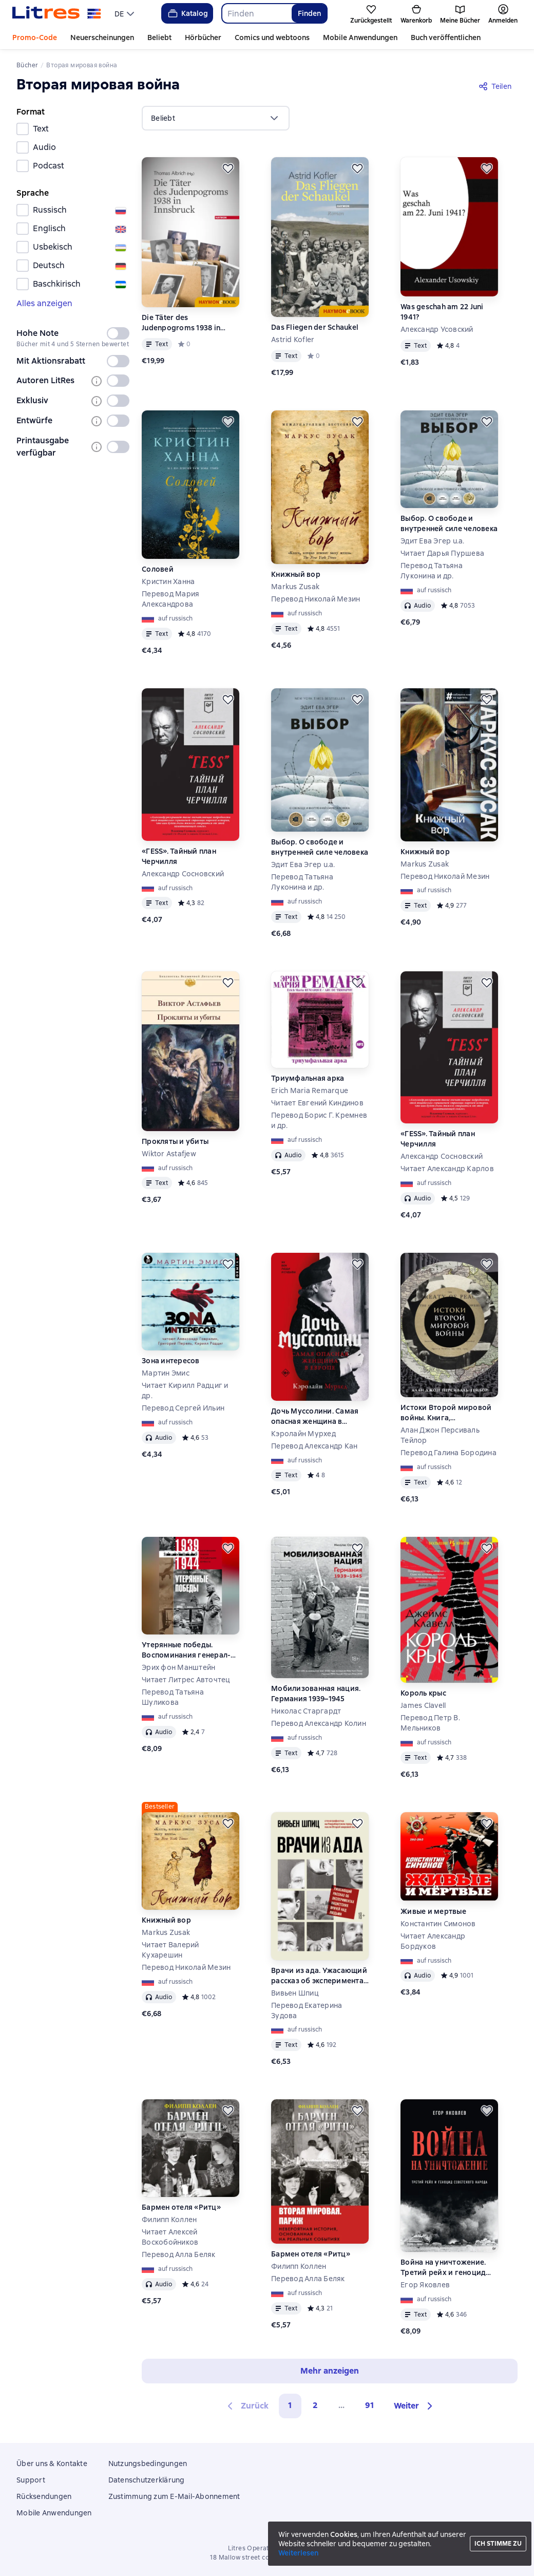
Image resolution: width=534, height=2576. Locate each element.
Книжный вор (295, 574)
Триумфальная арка (307, 1078)
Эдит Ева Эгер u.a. (432, 541)
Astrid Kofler (292, 339)
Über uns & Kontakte (51, 2463)
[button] (415, 2406)
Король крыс (423, 1693)
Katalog (187, 13)
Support (30, 2480)
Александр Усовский (436, 329)
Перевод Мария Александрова (170, 599)
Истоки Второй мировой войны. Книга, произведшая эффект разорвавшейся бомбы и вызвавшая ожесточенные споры (448, 1413)
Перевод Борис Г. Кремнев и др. (319, 1120)
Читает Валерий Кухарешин (170, 1950)
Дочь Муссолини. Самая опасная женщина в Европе (314, 1416)
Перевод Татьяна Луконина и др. (431, 570)
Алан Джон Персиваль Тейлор (440, 1435)
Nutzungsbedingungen (147, 2463)
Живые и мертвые (433, 1911)
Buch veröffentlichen (446, 37)
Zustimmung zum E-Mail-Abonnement (174, 2496)
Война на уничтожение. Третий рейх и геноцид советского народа (443, 2268)
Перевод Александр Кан (314, 1446)
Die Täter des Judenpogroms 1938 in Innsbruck (181, 323)
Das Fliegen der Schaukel (314, 327)
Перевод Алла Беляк (179, 2254)
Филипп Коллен (169, 2219)
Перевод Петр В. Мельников (430, 1723)
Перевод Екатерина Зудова (306, 2010)
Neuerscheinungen (102, 37)
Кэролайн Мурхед (303, 1433)
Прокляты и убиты (175, 1141)
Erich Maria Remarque (309, 1090)
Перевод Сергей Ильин (183, 1408)
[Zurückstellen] (228, 168)
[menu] (125, 13)
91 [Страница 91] (369, 2405)
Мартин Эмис (165, 1373)
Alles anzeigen (44, 303)
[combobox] (256, 13)
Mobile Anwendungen (360, 37)
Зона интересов (171, 1360)
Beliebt (159, 37)
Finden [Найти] (309, 13)
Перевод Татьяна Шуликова (173, 1697)
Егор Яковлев (425, 2284)
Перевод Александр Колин (318, 1723)
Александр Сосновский (183, 873)
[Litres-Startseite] (56, 13)
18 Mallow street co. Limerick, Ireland (266, 2557)
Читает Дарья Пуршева (442, 553)
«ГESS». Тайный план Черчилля (179, 856)
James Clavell (423, 1705)
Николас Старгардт (306, 1711)
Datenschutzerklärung (146, 2480)
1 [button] (290, 2405)
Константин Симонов (438, 1923)
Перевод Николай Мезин (315, 599)
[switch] (118, 333)
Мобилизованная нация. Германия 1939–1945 (315, 1693)
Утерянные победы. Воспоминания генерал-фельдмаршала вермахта (188, 1650)
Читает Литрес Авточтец (186, 1679)
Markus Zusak (295, 586)
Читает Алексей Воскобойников (170, 2237)
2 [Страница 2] (315, 2405)
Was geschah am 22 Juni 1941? (442, 312)
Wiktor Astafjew (169, 1153)
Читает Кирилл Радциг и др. (185, 1390)
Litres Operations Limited (267, 2548)
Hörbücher (203, 37)
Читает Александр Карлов (447, 1168)
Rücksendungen (43, 2496)
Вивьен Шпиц (295, 1993)
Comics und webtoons (272, 37)
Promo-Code (34, 37)
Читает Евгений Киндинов (317, 1102)
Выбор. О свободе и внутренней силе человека (449, 523)
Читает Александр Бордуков (432, 1941)
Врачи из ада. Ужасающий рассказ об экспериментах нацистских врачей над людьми (319, 1976)
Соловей (158, 569)
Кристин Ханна (168, 581)
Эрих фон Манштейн (178, 1667)
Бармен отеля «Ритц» (181, 2207)
